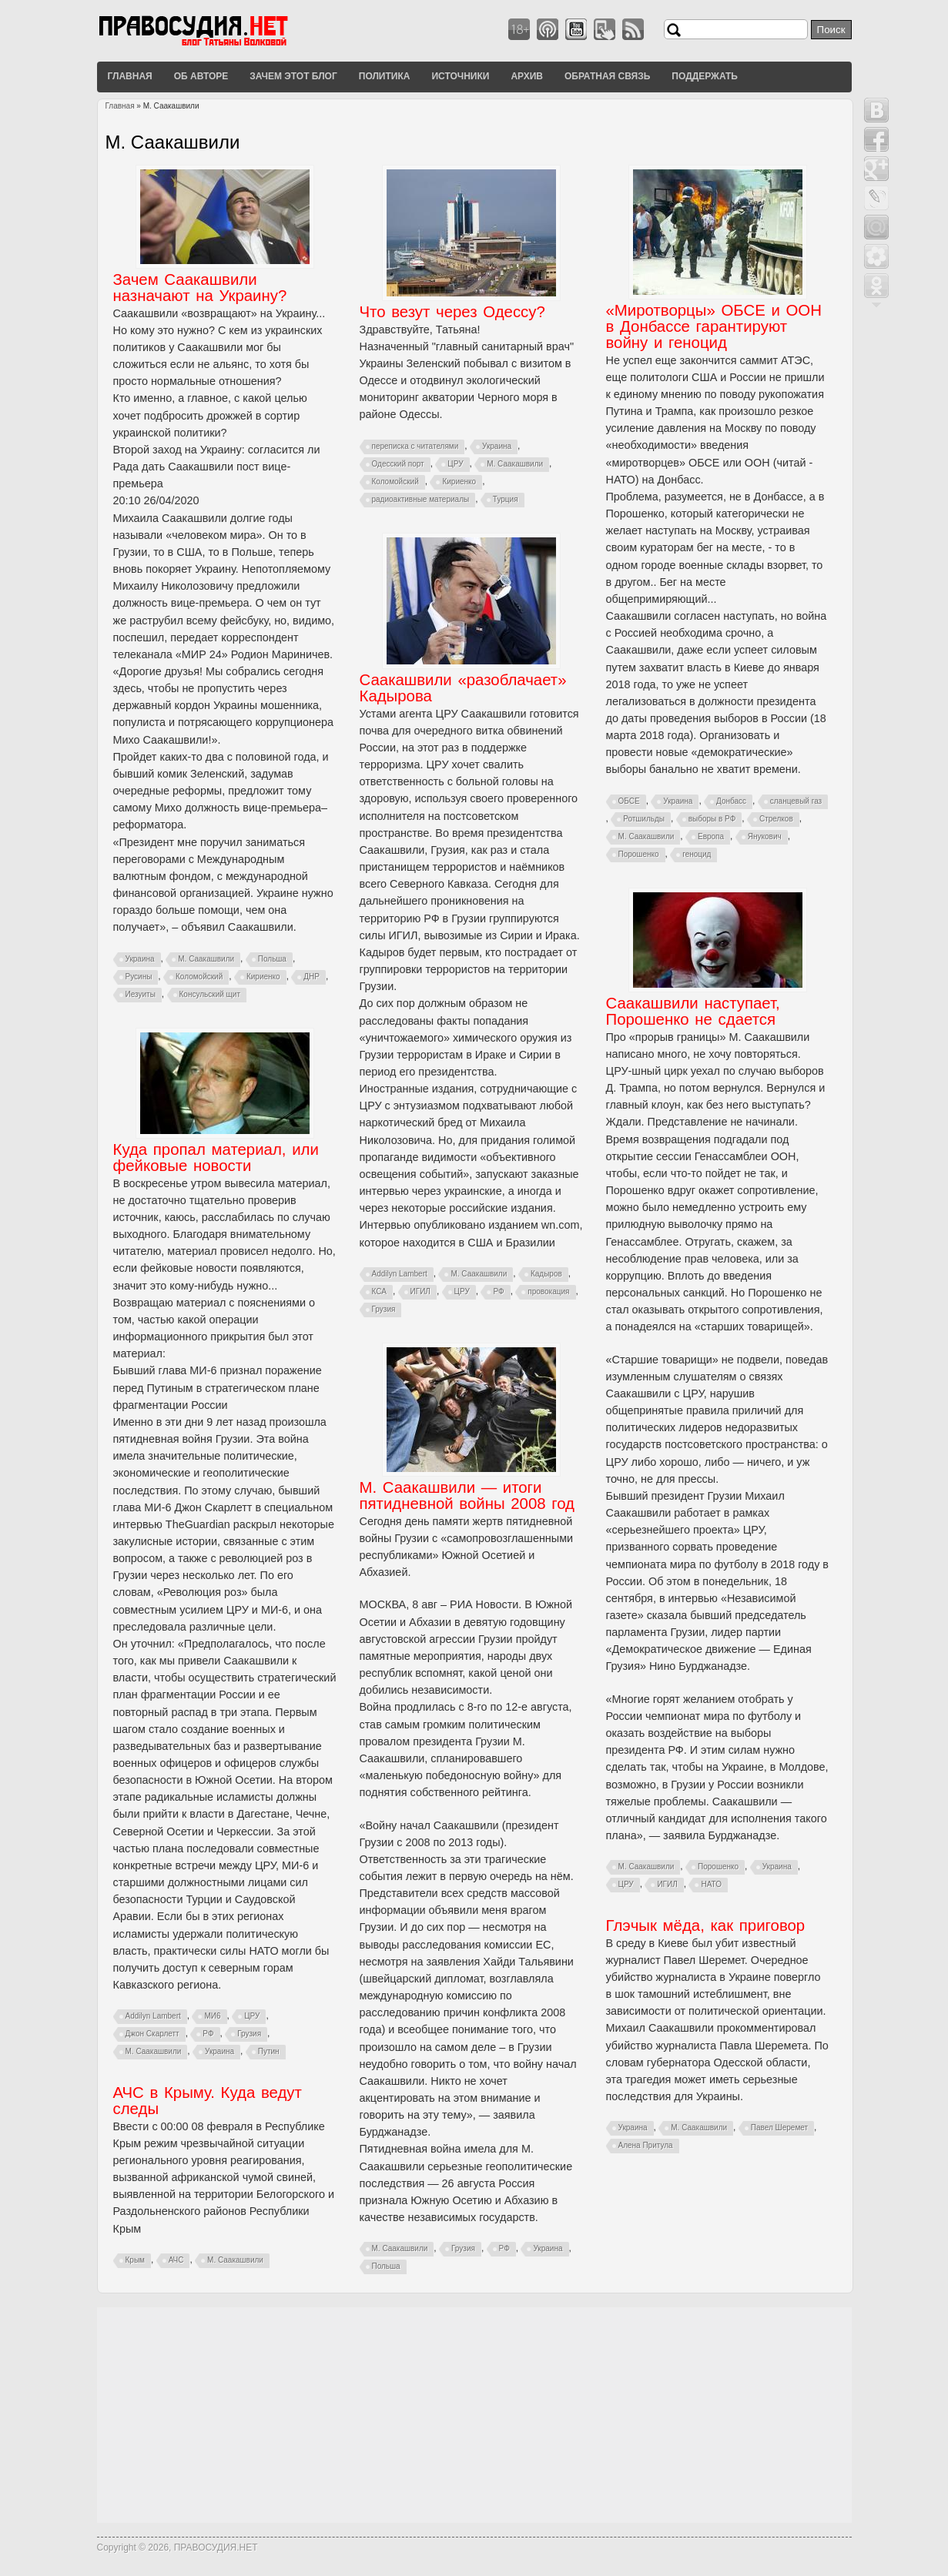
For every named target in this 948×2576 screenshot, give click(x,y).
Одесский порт (398, 464)
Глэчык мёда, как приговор (706, 1925)
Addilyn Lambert (399, 1274)
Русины (139, 976)
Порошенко (638, 854)
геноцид (696, 854)
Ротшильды (644, 819)
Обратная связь (607, 76)
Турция (505, 499)
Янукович (765, 836)
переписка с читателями (415, 446)
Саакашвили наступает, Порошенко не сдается (693, 1011)
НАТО (711, 1884)
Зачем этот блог (293, 76)
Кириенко (263, 976)
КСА (379, 1291)
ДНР (311, 976)
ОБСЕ (629, 801)
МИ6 (212, 2016)
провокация (548, 1291)
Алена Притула (645, 2145)
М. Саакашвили (206, 959)
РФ (498, 1291)
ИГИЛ (420, 1291)
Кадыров (546, 1274)
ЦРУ (455, 464)
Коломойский (199, 976)
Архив (527, 76)
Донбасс (731, 801)
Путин (269, 2051)
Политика (384, 76)
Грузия (384, 1309)
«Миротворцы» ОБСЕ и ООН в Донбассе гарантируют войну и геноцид (714, 326)
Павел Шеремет (779, 2127)
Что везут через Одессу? (452, 311)
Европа (711, 836)
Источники (460, 76)
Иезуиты (141, 994)
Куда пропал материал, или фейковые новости (216, 1157)
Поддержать (705, 76)
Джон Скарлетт (152, 2033)
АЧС (176, 2260)
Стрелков (776, 819)
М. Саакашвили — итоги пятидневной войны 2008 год (467, 1495)
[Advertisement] (474, 2415)
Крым (135, 2260)
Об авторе (201, 76)
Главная (130, 76)
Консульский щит (209, 994)
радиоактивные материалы (421, 499)
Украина (140, 959)
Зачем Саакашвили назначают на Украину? (200, 287)
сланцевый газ (796, 801)
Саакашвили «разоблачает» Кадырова (463, 687)
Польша (272, 959)
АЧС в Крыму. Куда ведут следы (207, 2100)
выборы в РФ (712, 819)
